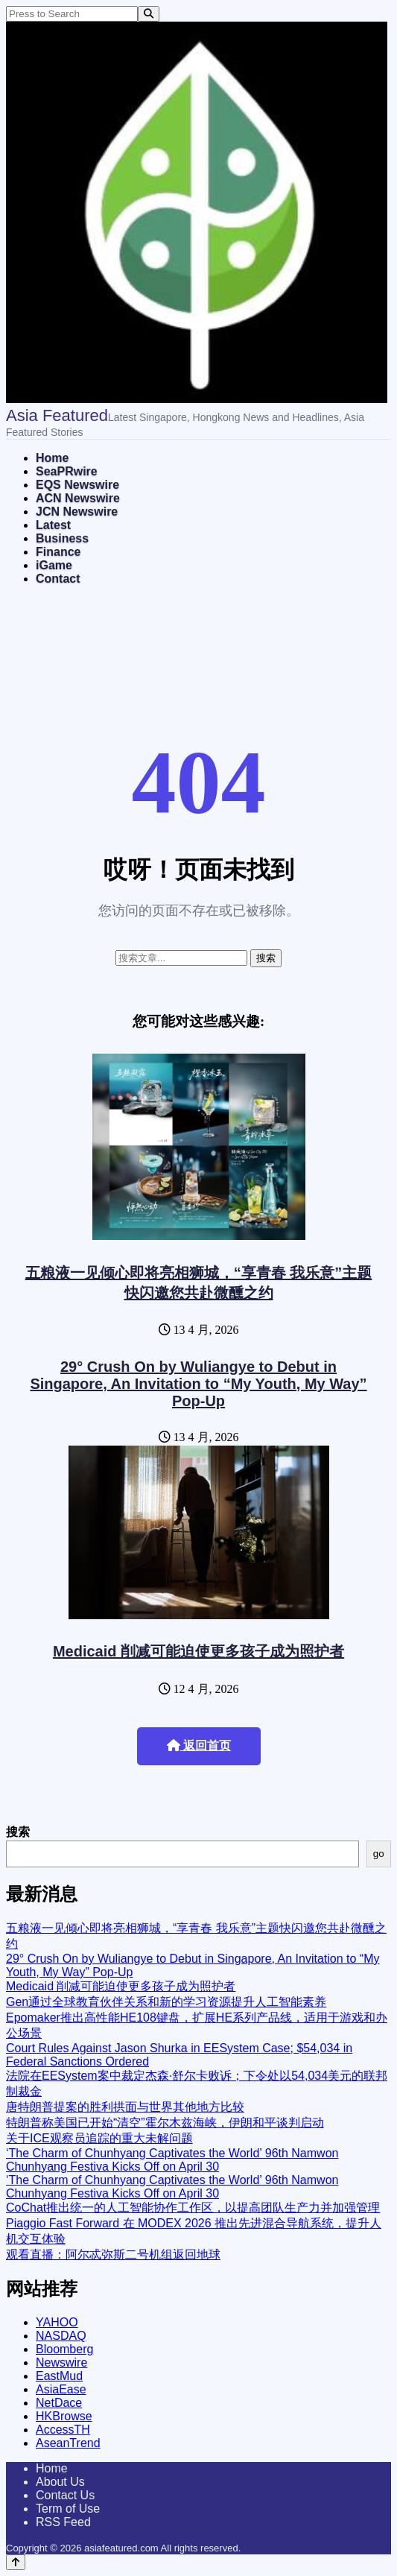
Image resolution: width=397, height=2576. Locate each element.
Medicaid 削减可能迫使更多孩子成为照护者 (198, 1651)
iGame (54, 565)
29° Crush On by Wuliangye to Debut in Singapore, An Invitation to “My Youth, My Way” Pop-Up (198, 1383)
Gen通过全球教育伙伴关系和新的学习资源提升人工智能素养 (166, 2002)
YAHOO (57, 2322)
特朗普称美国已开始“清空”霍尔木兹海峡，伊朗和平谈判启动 (165, 2122)
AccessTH (63, 2429)
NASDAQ (61, 2335)
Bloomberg (64, 2349)
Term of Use (68, 2508)
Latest (53, 525)
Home (52, 458)
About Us (60, 2481)
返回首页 (199, 1745)
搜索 (18, 1832)
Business (62, 538)
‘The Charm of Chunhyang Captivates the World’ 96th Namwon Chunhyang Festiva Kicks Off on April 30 (172, 2160)
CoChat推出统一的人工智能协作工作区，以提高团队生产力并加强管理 (193, 2207)
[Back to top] (15, 2562)
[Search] (148, 14)
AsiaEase (61, 2389)
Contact (58, 578)
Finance (58, 551)
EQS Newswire (77, 484)
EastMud (59, 2376)
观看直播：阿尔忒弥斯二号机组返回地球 (113, 2254)
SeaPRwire (67, 471)
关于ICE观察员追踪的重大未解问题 (99, 2138)
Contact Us (65, 2495)
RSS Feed (63, 2522)
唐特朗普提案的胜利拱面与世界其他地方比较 (125, 2107)
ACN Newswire (78, 498)
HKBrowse (64, 2416)
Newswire (61, 2362)
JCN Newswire (77, 511)
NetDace (59, 2402)
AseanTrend (68, 2443)
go (378, 1853)
